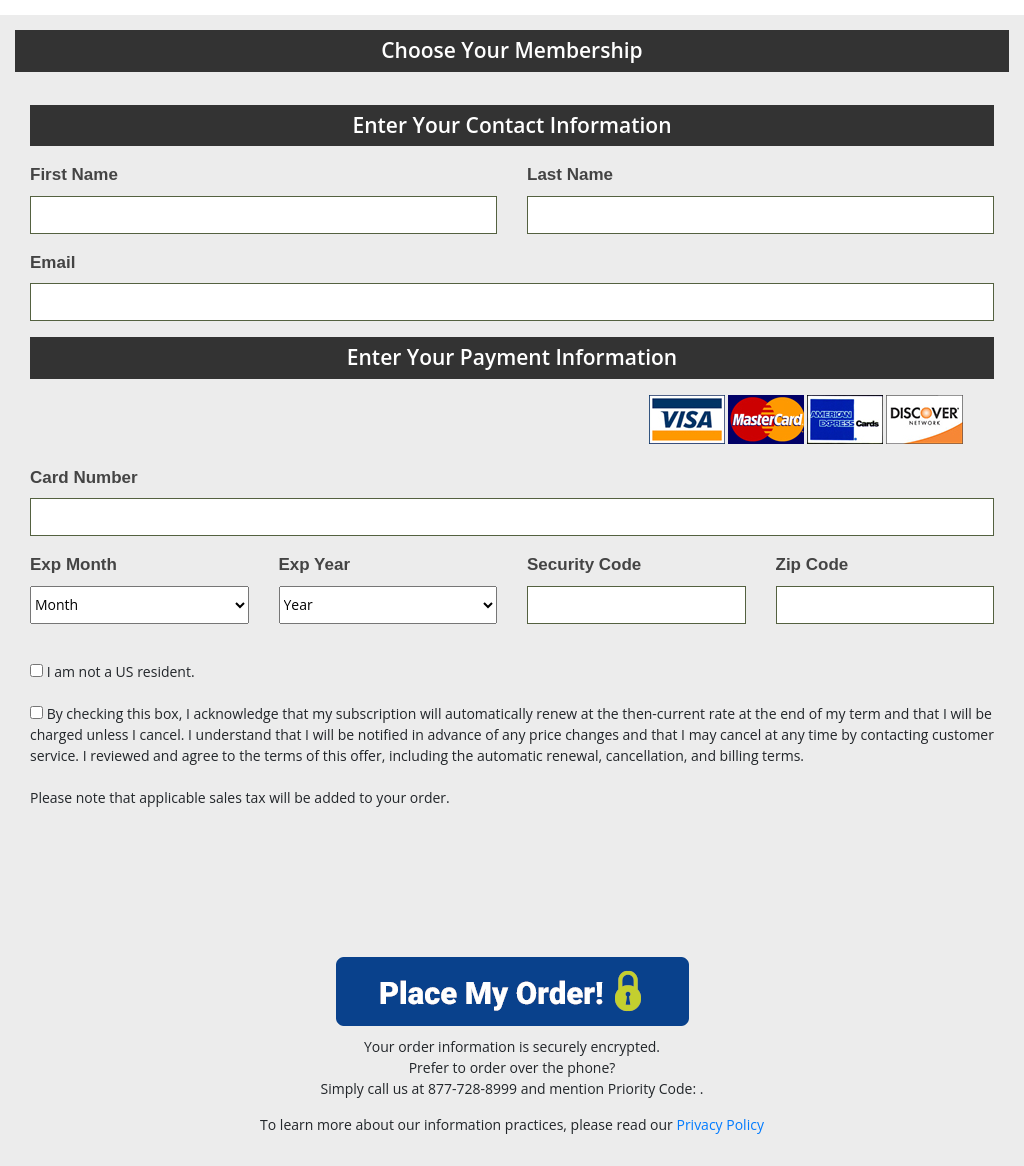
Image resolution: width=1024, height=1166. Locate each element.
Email (52, 262)
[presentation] (512, 889)
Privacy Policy (719, 1124)
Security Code (584, 564)
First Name (74, 174)
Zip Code (812, 564)
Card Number (84, 477)
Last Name (570, 174)
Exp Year (315, 564)
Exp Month (73, 564)
